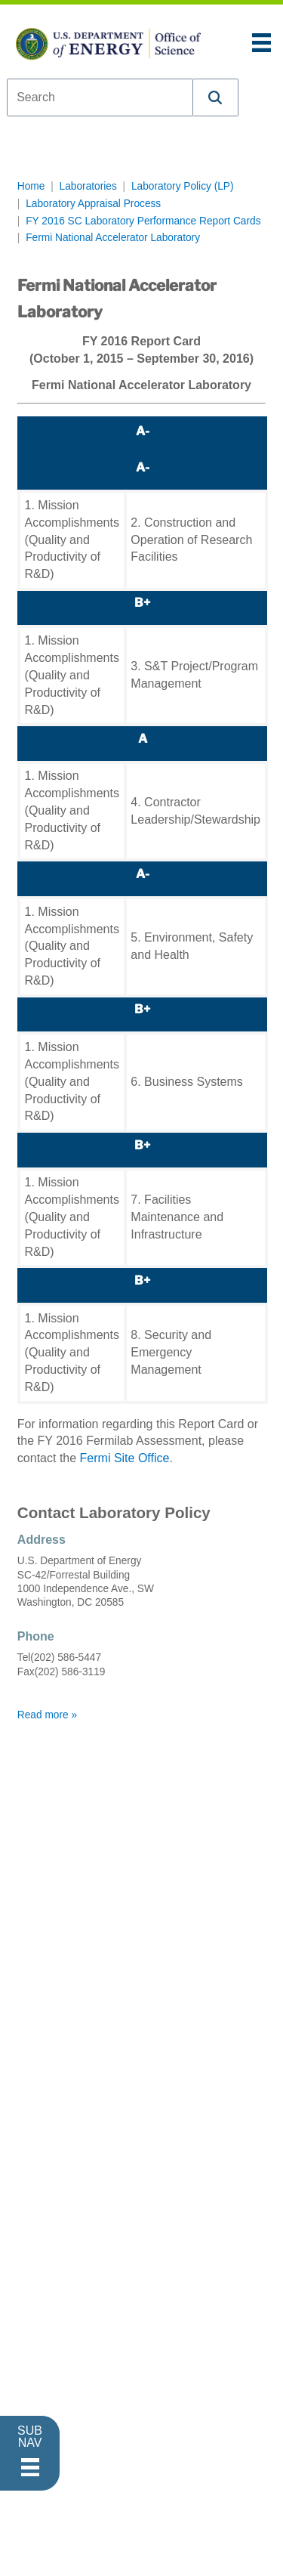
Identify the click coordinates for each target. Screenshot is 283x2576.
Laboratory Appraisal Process (93, 203)
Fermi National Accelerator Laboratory (113, 237)
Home (31, 186)
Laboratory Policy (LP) (182, 186)
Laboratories (88, 186)
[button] (215, 97)
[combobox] (100, 97)
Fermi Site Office (125, 1458)
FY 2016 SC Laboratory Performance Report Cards (143, 221)
